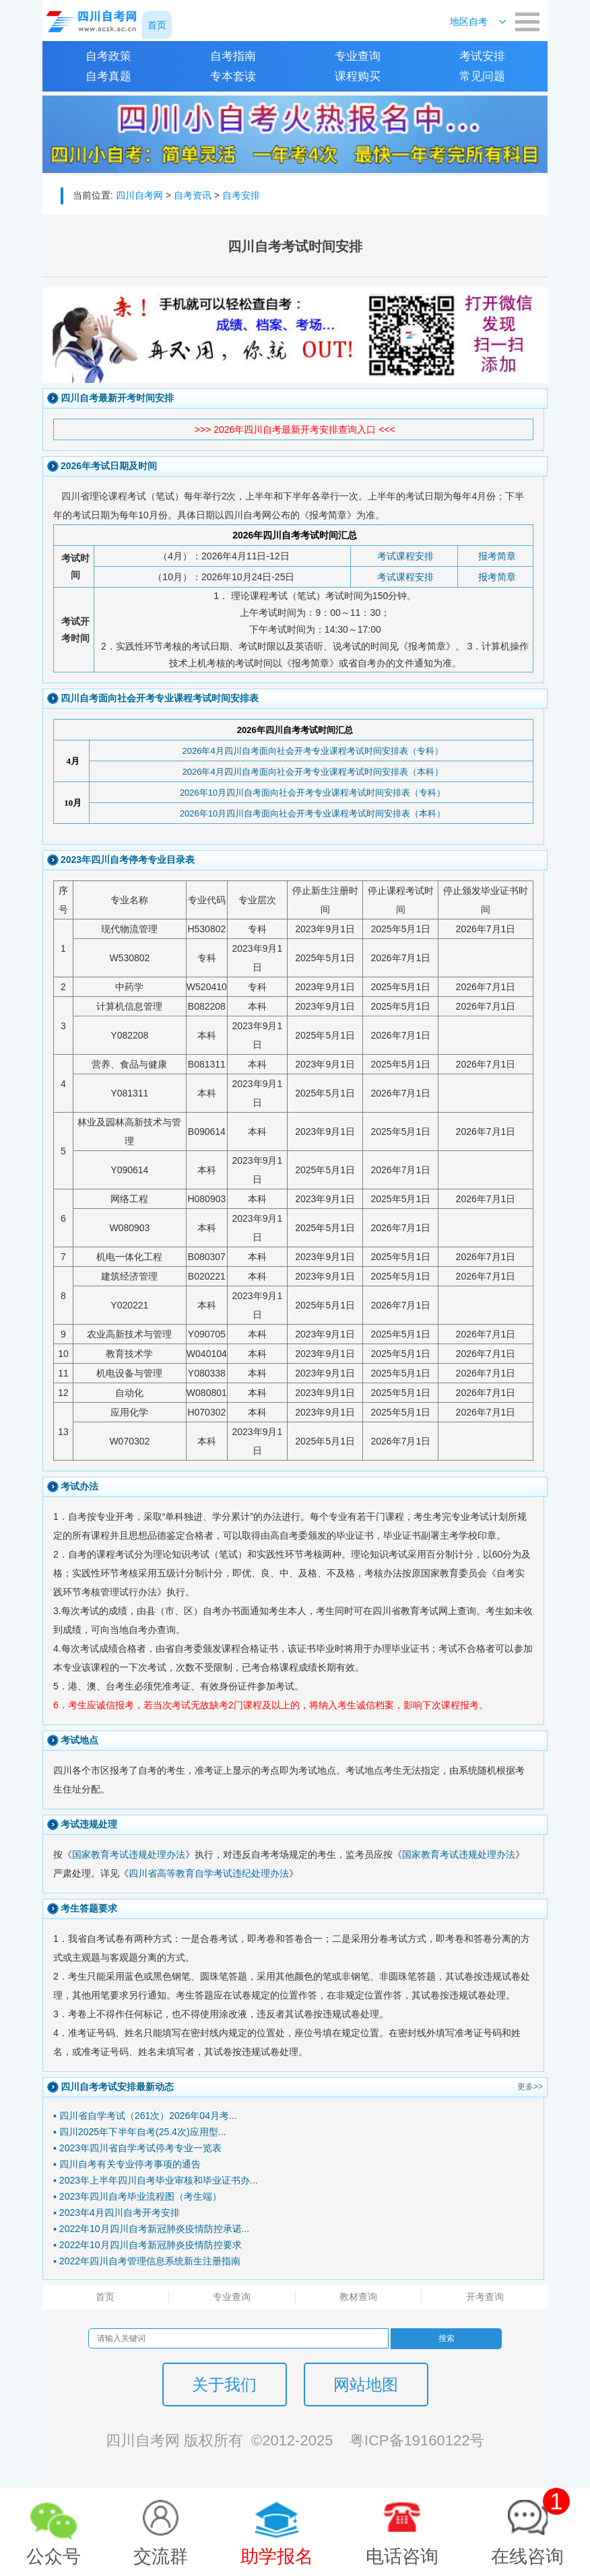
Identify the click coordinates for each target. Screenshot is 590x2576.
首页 (105, 2296)
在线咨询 (530, 2527)
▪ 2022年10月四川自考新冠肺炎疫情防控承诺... (151, 2228)
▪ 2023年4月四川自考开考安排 (116, 2212)
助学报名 (276, 2556)
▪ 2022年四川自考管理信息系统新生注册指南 (146, 2261)
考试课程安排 (405, 556)
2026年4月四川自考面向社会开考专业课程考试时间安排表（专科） (312, 751)
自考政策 (108, 56)
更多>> (530, 2086)
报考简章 (497, 556)
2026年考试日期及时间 (109, 465)
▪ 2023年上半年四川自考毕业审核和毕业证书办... (155, 2180)
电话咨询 (402, 2556)
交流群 (160, 2556)
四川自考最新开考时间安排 (117, 397)
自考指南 (233, 56)
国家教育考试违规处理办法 (128, 1854)
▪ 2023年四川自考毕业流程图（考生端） (137, 2196)
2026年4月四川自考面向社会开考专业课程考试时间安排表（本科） (312, 772)
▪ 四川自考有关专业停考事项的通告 (127, 2164)
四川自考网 (139, 195)
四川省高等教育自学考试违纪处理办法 (209, 1873)
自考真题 (108, 76)
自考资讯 (192, 195)
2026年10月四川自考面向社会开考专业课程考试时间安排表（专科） (312, 793)
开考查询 (485, 2296)
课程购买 (358, 76)
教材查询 (358, 2296)
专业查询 (358, 56)
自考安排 (241, 195)
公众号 (53, 2556)
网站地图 (365, 2384)
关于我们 (224, 2384)
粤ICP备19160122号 (417, 2440)
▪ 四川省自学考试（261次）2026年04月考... (145, 2115)
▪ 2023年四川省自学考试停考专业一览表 (137, 2148)
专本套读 (233, 76)
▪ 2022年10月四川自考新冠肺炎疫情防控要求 (147, 2244)
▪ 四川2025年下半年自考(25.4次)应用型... (139, 2131)
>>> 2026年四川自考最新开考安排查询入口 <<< (295, 429)
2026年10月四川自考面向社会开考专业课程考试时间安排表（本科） (312, 813)
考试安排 (482, 56)
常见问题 (482, 76)
